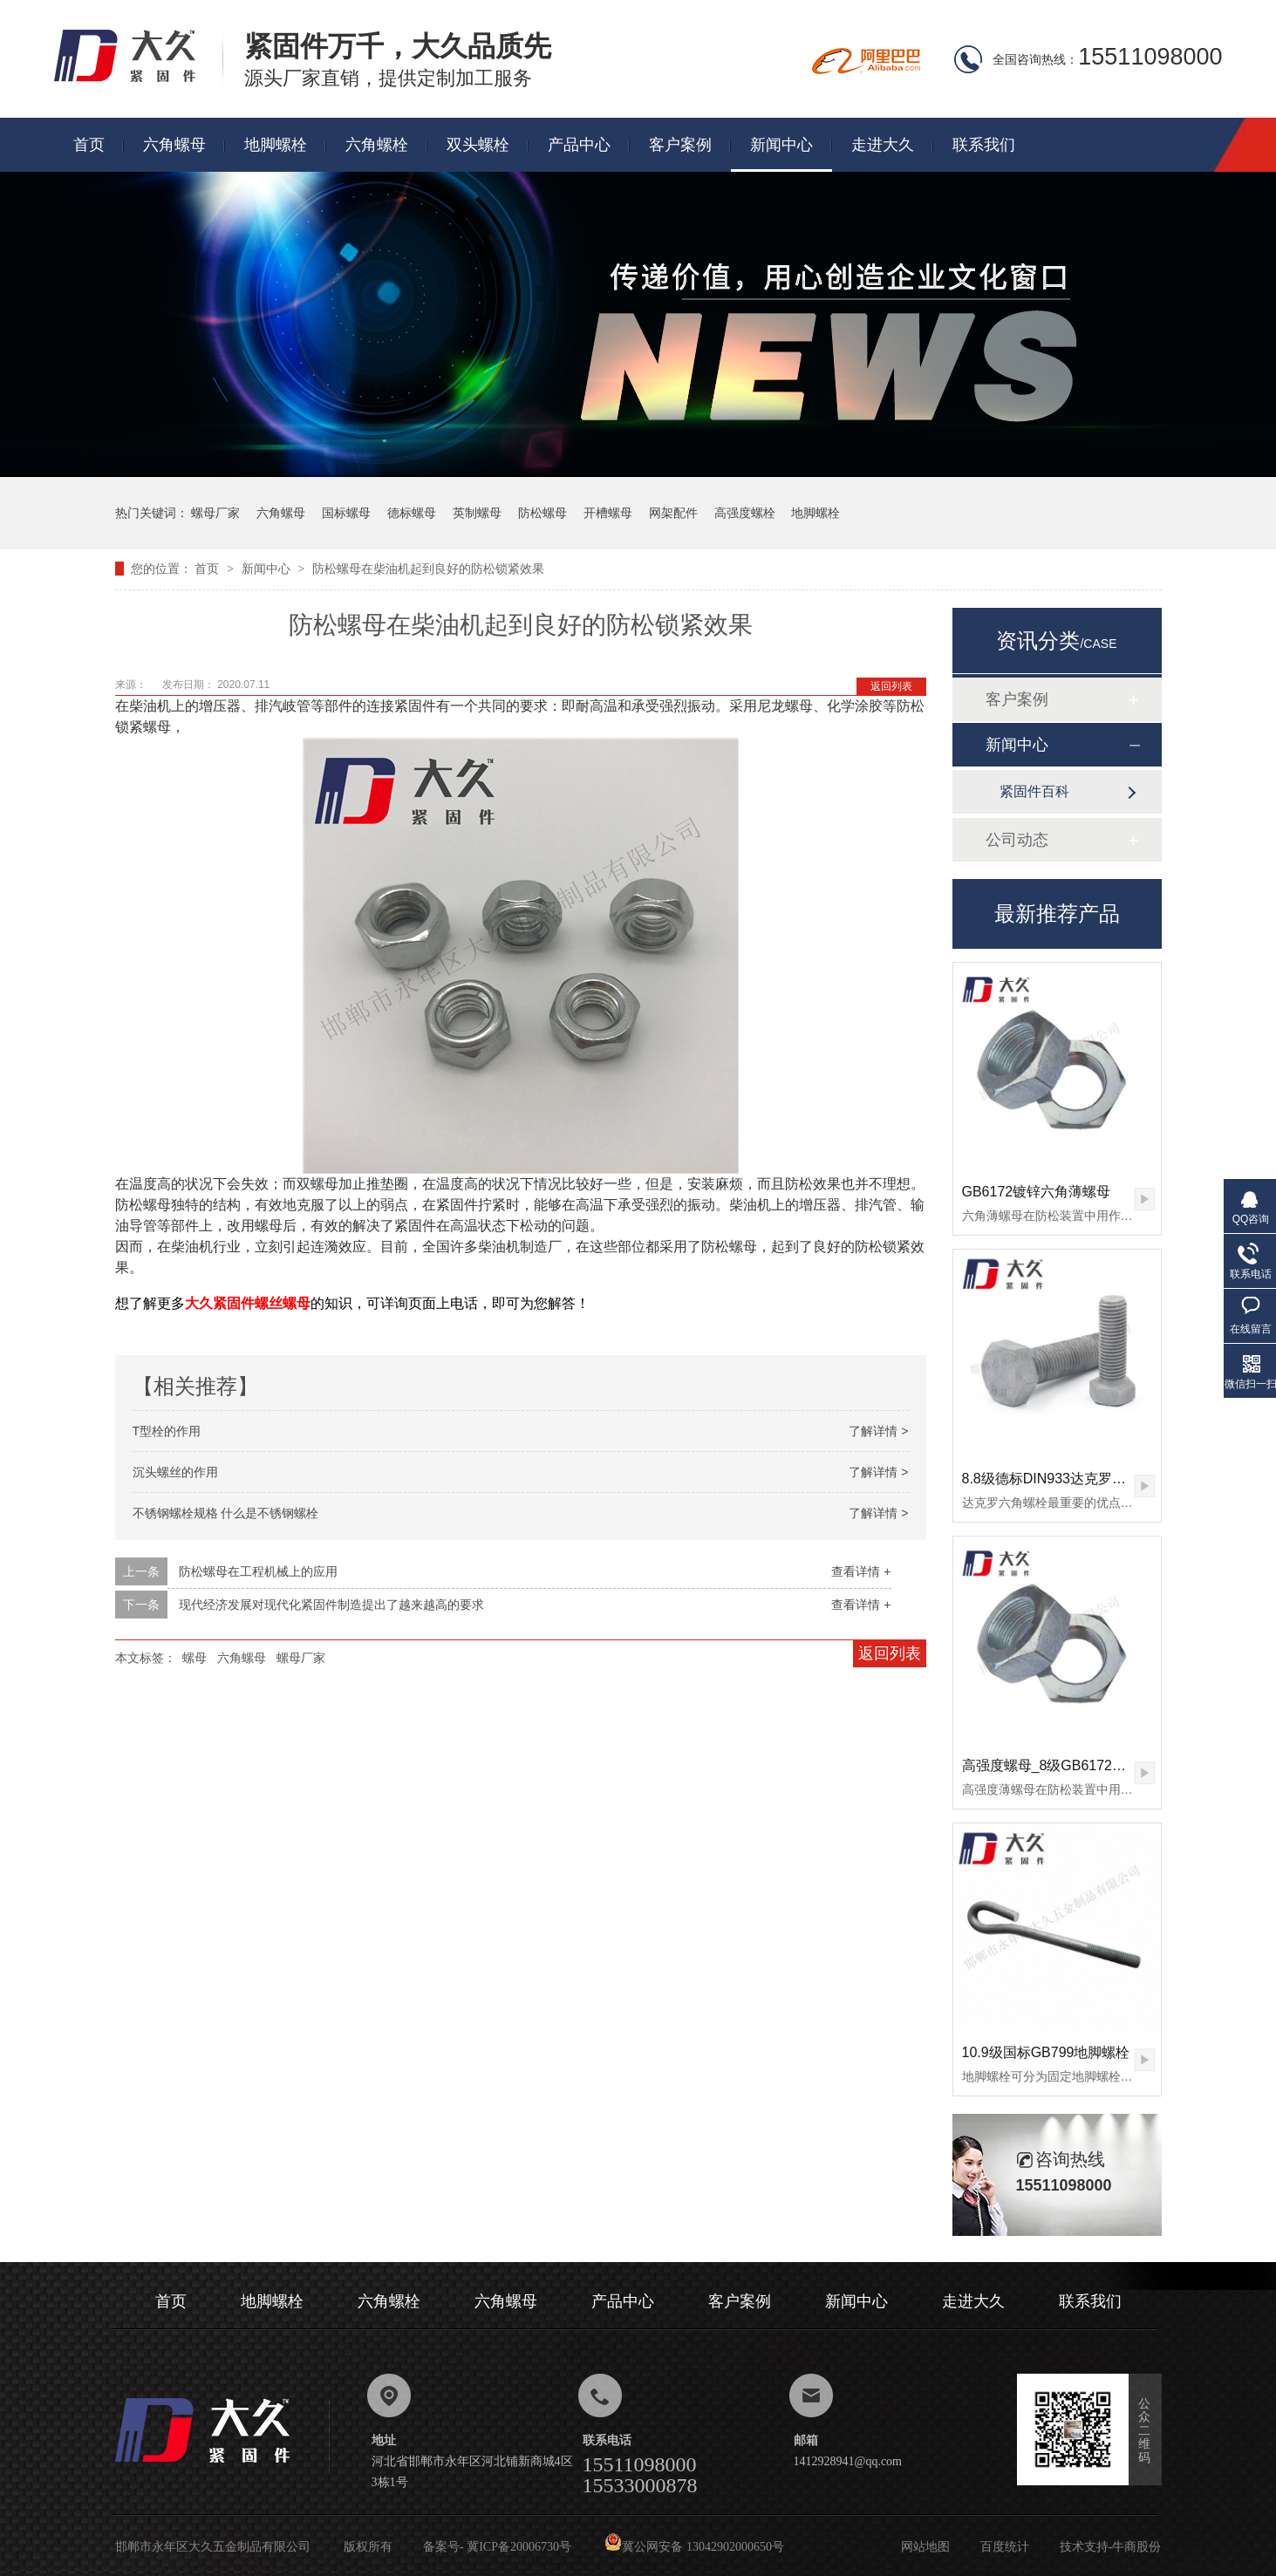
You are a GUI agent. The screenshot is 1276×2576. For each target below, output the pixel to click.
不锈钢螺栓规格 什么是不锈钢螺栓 (226, 1513)
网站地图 (925, 2546)
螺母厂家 (215, 513)
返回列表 (891, 686)
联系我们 (983, 144)
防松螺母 (542, 513)
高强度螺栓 (744, 513)
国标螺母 (346, 513)
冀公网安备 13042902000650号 (694, 2546)
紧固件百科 (1034, 791)
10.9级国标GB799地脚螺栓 (1046, 2052)
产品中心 (579, 144)
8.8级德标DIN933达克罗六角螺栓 (1065, 1478)
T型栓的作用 (167, 1431)
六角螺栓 (376, 144)
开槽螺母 (607, 513)
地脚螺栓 (275, 144)
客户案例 (680, 144)
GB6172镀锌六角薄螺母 (1036, 1191)
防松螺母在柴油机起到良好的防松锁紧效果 (428, 569)
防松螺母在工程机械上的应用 (258, 1571)
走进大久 (882, 144)
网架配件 (673, 513)
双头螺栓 (478, 144)
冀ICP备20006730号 (519, 2546)
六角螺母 (174, 144)
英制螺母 (477, 513)
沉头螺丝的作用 (175, 1472)
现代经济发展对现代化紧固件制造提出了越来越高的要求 (331, 1605)
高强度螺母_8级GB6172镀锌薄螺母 (1072, 1765)
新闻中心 (781, 144)
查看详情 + (860, 1571)
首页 (89, 144)
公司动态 (1017, 839)
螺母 (194, 1658)
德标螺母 (411, 513)
